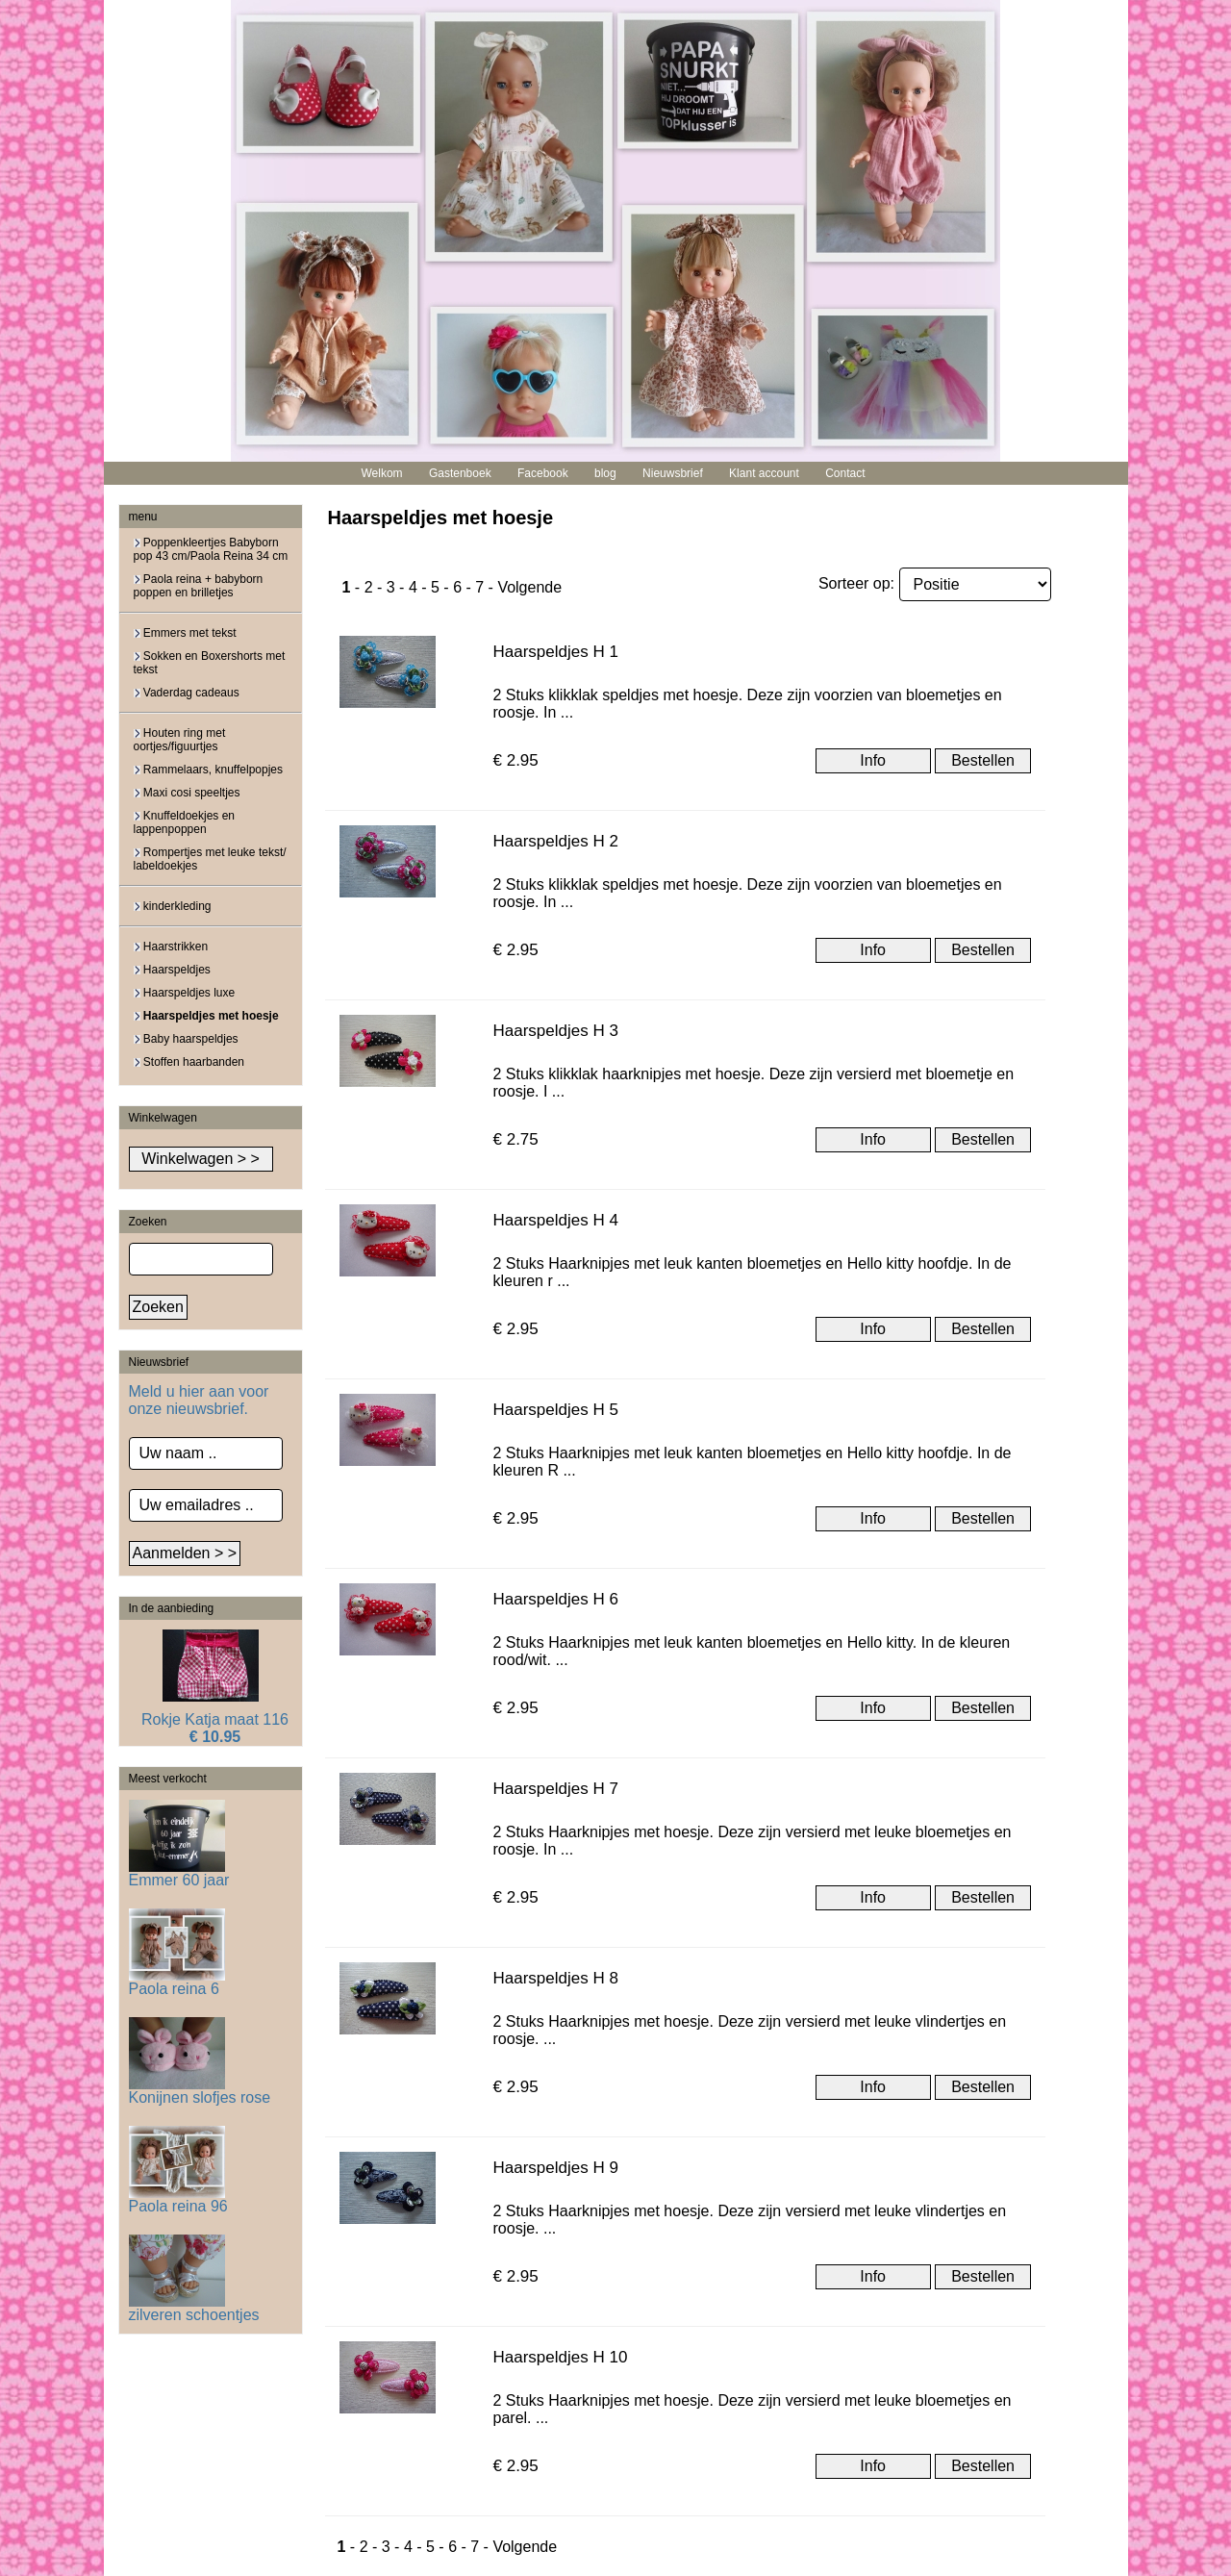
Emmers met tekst (185, 633)
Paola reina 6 (177, 1982)
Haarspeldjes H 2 (555, 841)
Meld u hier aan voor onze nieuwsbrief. (199, 1400)
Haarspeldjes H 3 (555, 1031)
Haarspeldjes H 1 (555, 652)
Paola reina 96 (178, 2199)
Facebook (542, 473)
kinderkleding (173, 906)
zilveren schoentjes (194, 2308)
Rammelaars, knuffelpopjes (209, 769)
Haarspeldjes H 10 (560, 2357)
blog (605, 473)
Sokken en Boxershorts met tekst (210, 662)
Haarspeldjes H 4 (555, 1220)
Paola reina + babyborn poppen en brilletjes (199, 585)
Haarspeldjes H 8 (555, 1978)
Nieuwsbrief (672, 473)
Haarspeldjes (172, 969)
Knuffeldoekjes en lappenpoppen (185, 822)
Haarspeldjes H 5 (555, 1410)
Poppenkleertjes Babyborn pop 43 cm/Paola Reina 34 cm (211, 549)
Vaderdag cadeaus (186, 692)
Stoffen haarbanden (189, 1062)
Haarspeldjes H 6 (555, 1599)
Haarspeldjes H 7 (555, 1789)
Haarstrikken (171, 946)
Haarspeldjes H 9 (555, 2168)
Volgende (529, 587)
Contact (845, 473)
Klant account (764, 473)
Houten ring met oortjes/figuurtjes (180, 739)
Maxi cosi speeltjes (187, 792)
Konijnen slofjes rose (200, 2091)
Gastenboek (460, 473)
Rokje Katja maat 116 (215, 1719)
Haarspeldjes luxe (185, 992)
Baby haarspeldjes (186, 1039)
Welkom (381, 473)
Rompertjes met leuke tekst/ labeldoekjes (210, 859)
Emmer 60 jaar (179, 1873)
